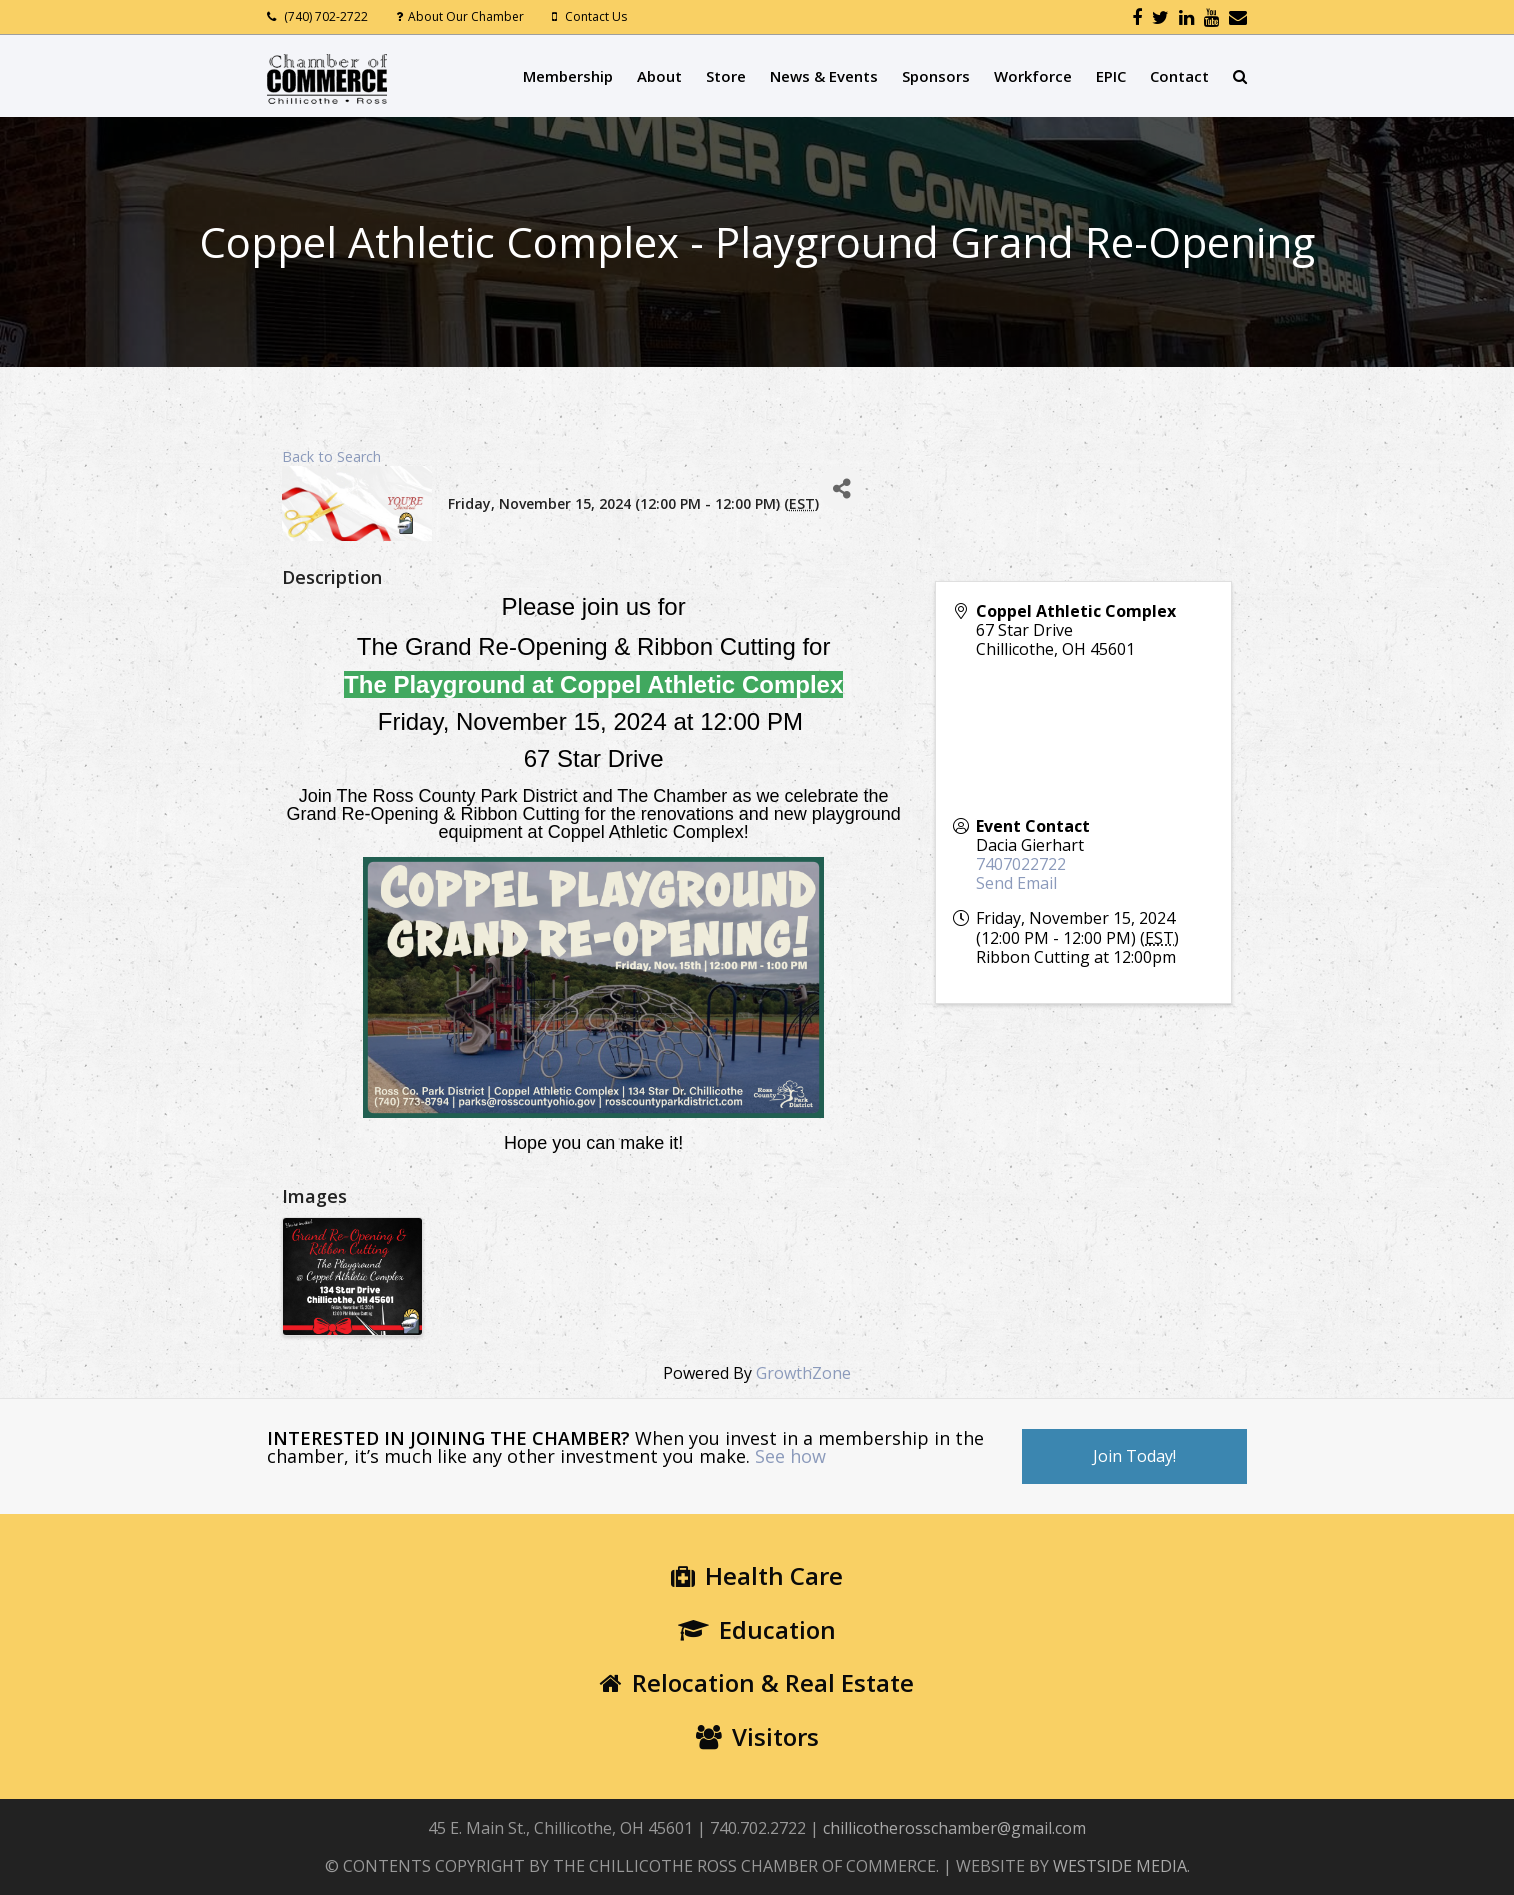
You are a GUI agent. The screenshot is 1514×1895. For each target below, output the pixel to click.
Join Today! (1134, 1456)
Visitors (757, 1736)
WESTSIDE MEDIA (1120, 1866)
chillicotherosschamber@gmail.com (954, 1828)
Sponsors (936, 76)
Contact (1179, 76)
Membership (568, 76)
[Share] (841, 488)
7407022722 (1021, 864)
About (659, 76)
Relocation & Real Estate (757, 1682)
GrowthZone (803, 1373)
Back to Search (331, 456)
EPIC (1111, 76)
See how (790, 1456)
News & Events (824, 76)
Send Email (1016, 883)
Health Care (757, 1575)
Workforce (1033, 76)
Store (726, 76)
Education (757, 1629)
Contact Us (596, 16)
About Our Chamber (466, 16)
